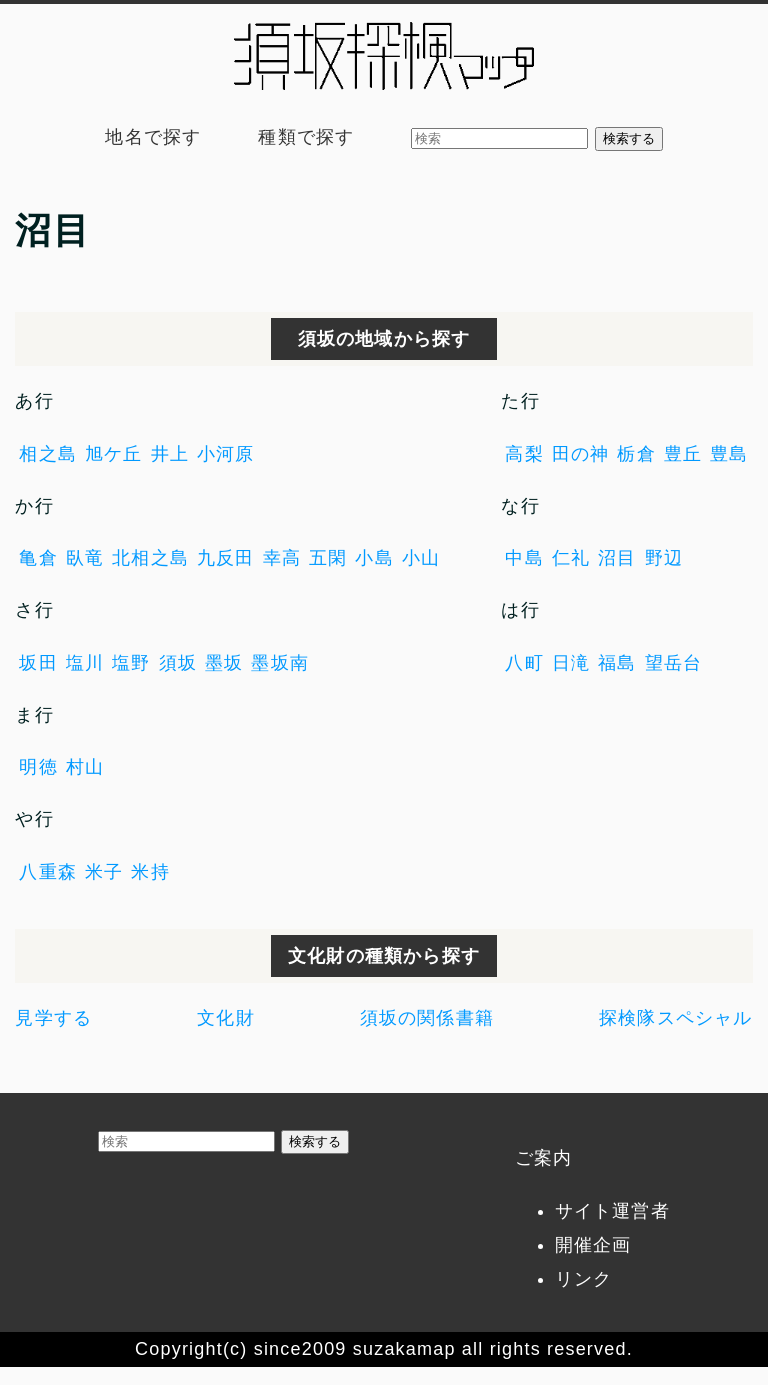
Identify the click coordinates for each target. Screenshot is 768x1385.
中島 (524, 558)
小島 (374, 558)
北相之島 (150, 558)
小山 (421, 558)
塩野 (131, 663)
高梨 (524, 454)
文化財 (226, 1018)
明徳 (38, 767)
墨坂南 (280, 663)
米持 (150, 872)
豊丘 (683, 454)
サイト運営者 (612, 1211)
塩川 (85, 663)
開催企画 (593, 1245)
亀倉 (38, 558)
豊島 (729, 454)
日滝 (571, 663)
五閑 (328, 558)
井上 (170, 454)
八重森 (48, 872)
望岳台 (674, 663)
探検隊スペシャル (676, 1018)
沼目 (617, 558)
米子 (104, 872)
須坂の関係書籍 (427, 1018)
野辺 (664, 558)
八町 (524, 663)
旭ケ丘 (114, 454)
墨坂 (224, 663)
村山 (85, 767)
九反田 (226, 558)
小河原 (226, 454)
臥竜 (85, 558)
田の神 (581, 454)
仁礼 (571, 558)
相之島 (48, 454)
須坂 (178, 663)
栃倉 (636, 454)
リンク (584, 1279)
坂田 (38, 663)
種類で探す (306, 137)
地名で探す (153, 137)
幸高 (282, 558)
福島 (617, 663)
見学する (53, 1018)
